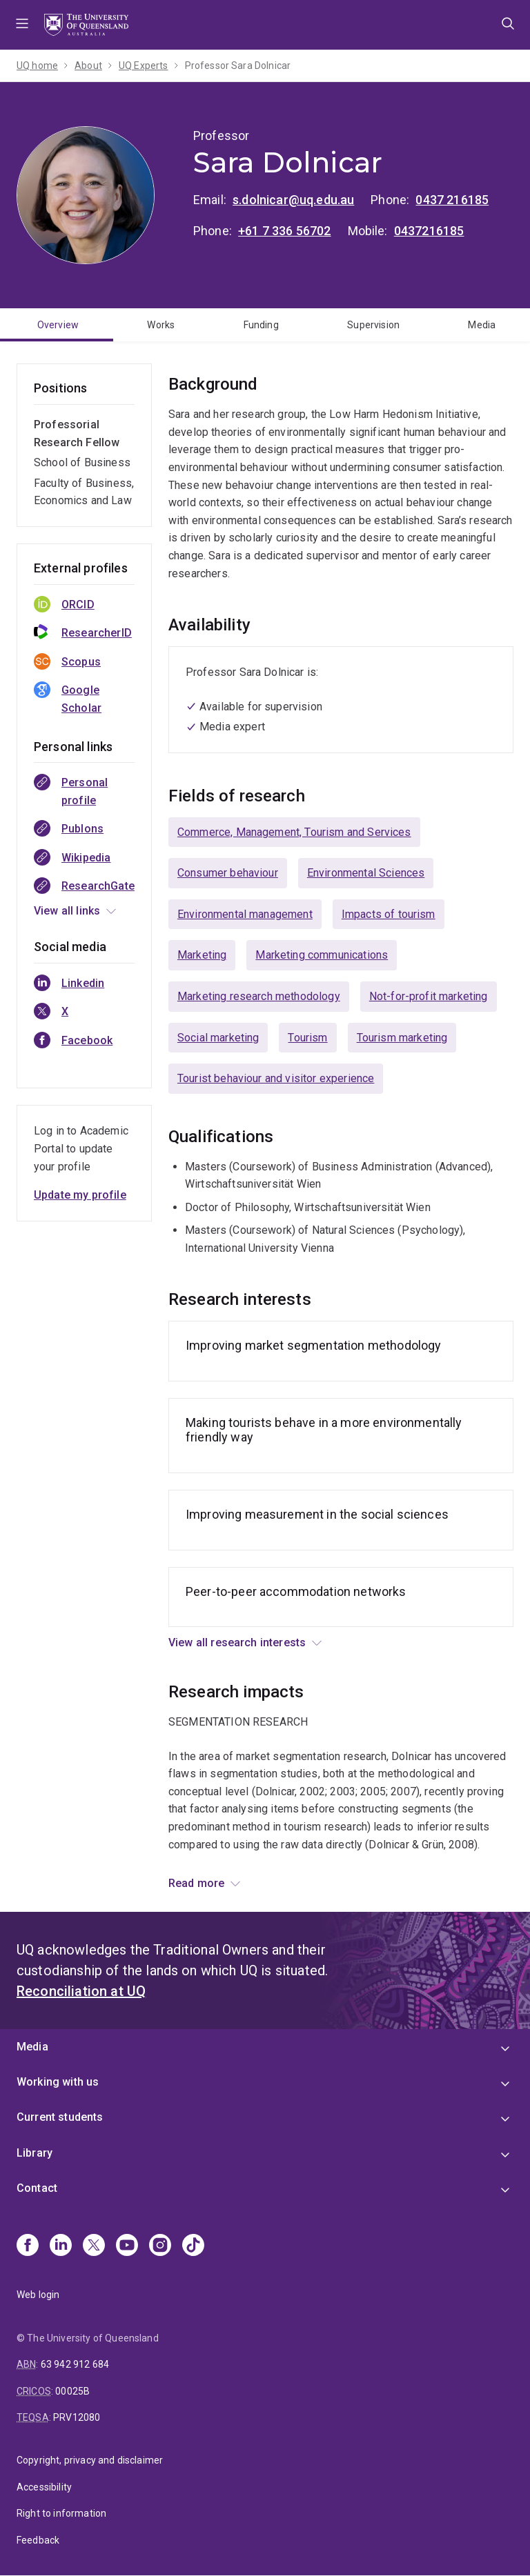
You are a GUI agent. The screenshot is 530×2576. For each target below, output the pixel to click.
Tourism (307, 1037)
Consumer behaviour (227, 872)
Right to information (61, 2513)
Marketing (201, 954)
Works (161, 324)
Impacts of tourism (388, 914)
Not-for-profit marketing (428, 996)
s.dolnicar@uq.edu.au (293, 199)
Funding (261, 324)
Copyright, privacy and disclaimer (90, 2460)
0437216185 (429, 230)
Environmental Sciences (366, 872)
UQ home (37, 65)
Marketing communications (321, 954)
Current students (60, 2117)
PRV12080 (76, 2417)
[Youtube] (127, 2246)
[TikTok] (193, 2246)
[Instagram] (160, 2246)
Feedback (38, 2540)
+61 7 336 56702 (284, 230)
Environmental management (245, 914)
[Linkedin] (61, 2246)
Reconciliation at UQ (81, 1991)
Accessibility (44, 2487)
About (88, 65)
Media (481, 324)
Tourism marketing (402, 1037)
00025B (72, 2391)
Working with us (58, 2081)
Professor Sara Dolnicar (238, 65)
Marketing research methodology (258, 996)
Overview (58, 324)
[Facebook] (28, 2246)
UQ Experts (143, 65)
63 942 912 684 (75, 2364)
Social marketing (218, 1037)
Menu (22, 25)
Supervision (373, 324)
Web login (38, 2294)
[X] (94, 2246)
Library (34, 2152)
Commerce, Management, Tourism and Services (294, 832)
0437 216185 (452, 199)
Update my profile (80, 1194)
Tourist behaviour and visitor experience (275, 1078)
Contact (37, 2188)
